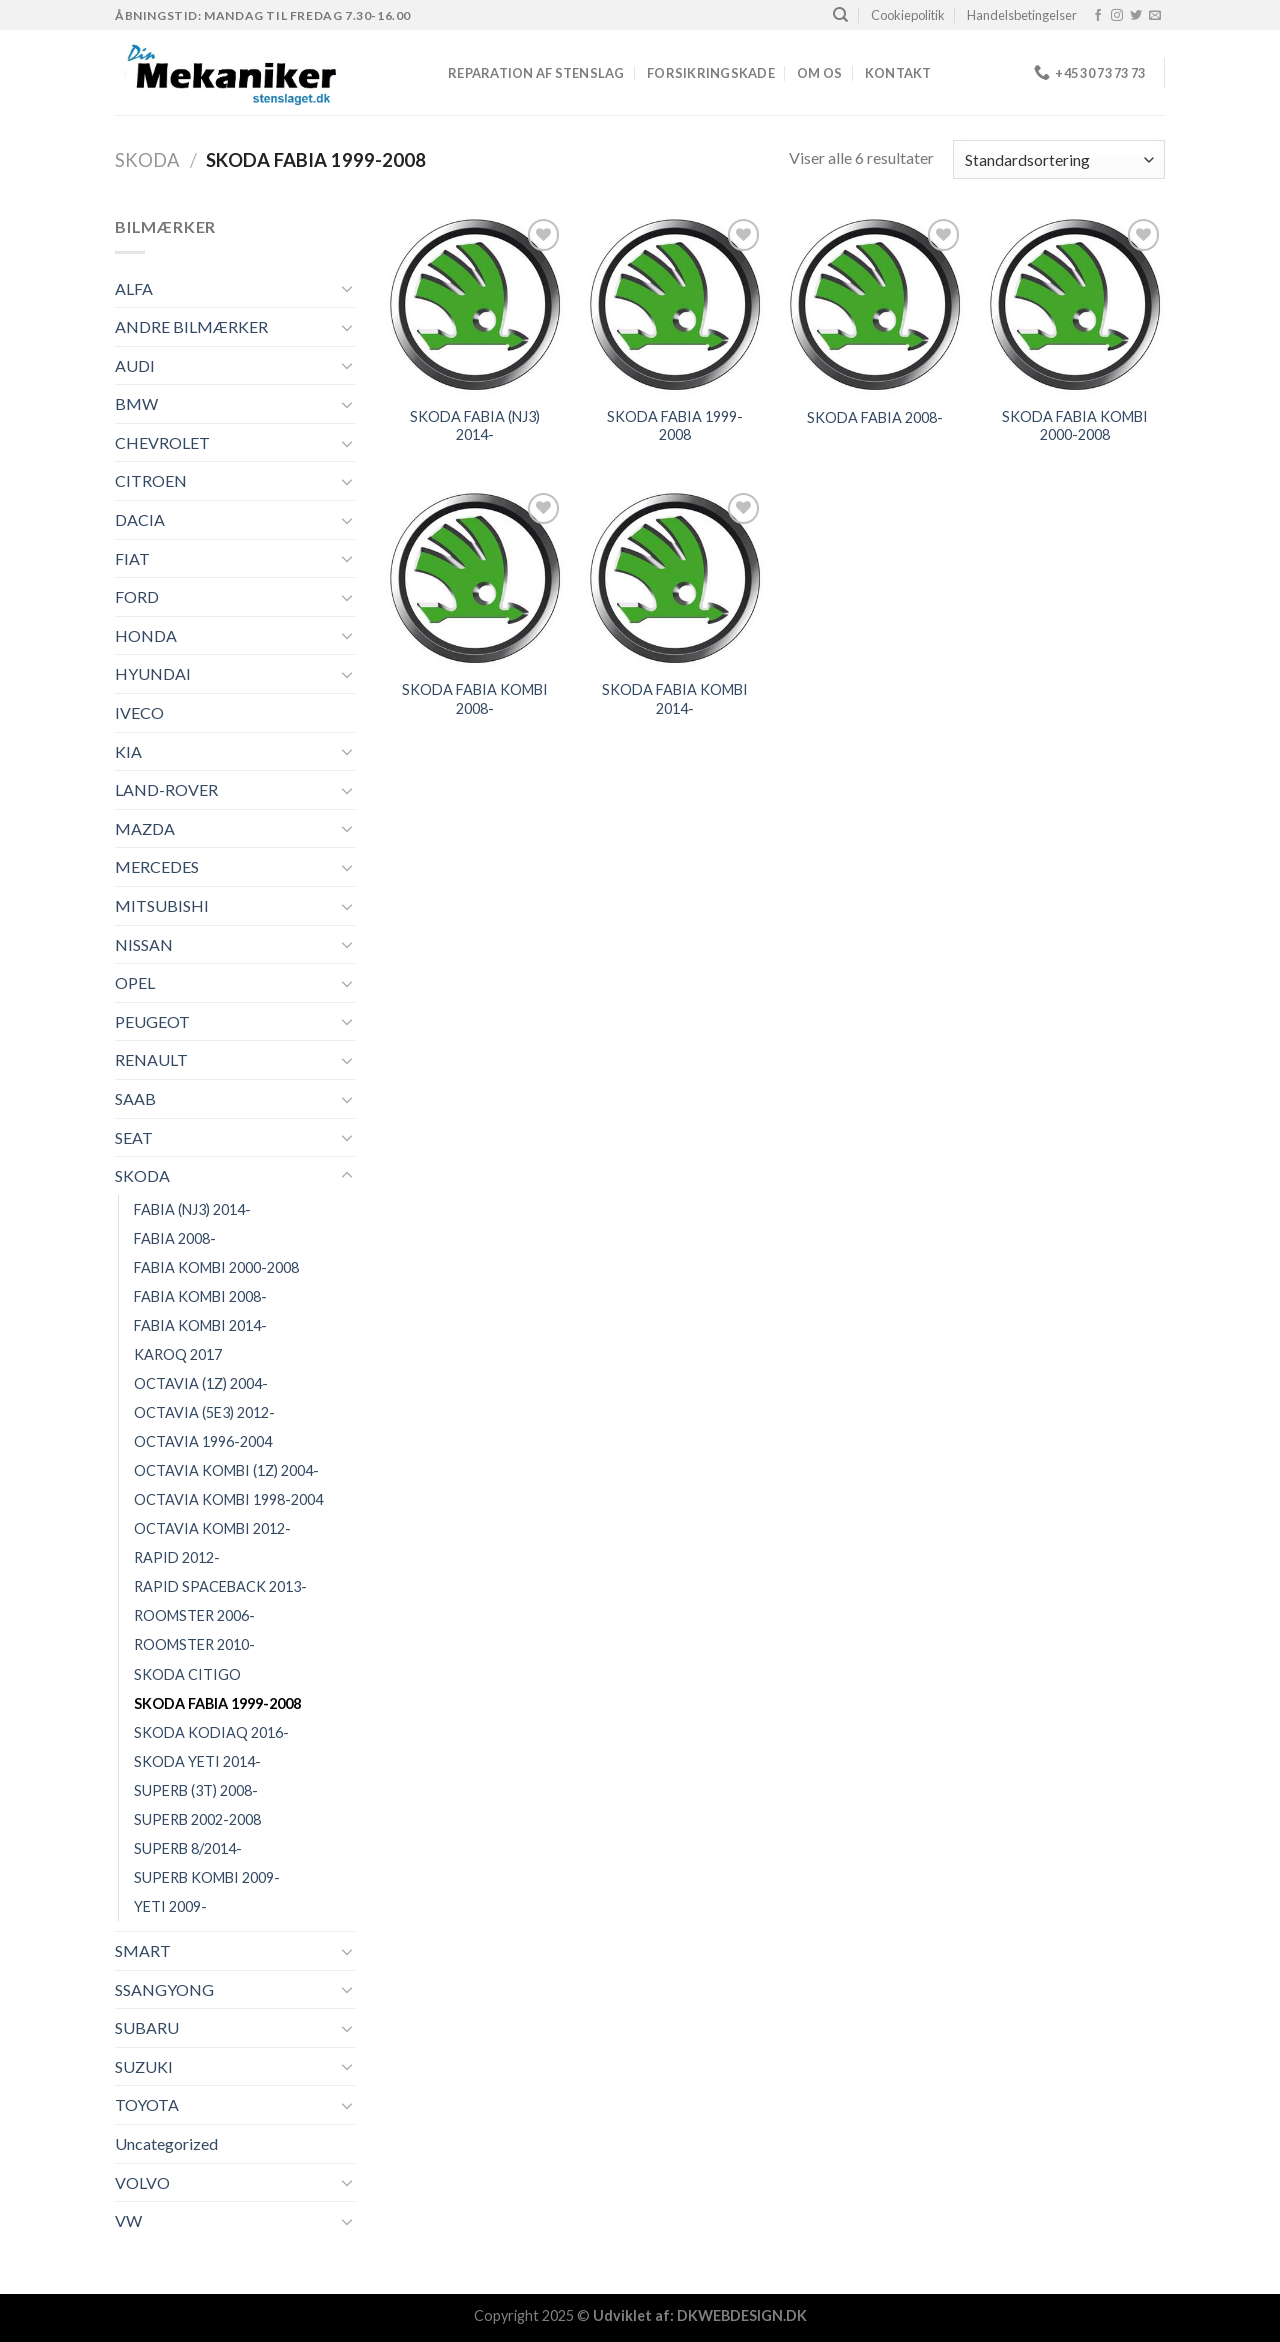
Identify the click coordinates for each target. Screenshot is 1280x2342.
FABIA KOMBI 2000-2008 (216, 1267)
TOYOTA (147, 2104)
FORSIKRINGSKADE (711, 73)
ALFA (134, 288)
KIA (128, 751)
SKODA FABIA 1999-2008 (217, 1703)
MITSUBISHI (162, 905)
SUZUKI (144, 2066)
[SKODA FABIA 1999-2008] (675, 304)
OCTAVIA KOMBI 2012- (212, 1528)
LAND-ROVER (166, 789)
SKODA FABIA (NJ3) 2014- (475, 426)
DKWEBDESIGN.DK (742, 2315)
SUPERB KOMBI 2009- (207, 1877)
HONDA (146, 635)
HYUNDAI (153, 673)
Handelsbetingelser (1022, 15)
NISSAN (144, 944)
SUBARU (147, 2027)
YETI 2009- (170, 1906)
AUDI (135, 365)
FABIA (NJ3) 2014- (192, 1209)
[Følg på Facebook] (1098, 16)
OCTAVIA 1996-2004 (203, 1441)
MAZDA (145, 828)
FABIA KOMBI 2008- (200, 1296)
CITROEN (151, 480)
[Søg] (840, 15)
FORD (137, 596)
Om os (819, 73)
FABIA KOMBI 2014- (200, 1325)
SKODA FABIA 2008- (875, 417)
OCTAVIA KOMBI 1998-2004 (228, 1499)
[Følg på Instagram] (1117, 16)
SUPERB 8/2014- (188, 1848)
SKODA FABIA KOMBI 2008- (475, 699)
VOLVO (142, 2182)
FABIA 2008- (175, 1238)
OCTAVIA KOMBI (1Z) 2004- (226, 1470)
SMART (143, 1950)
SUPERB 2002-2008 (197, 1819)
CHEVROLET (162, 442)
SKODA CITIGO (187, 1674)
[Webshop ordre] (1059, 159)
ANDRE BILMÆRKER (191, 326)
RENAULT (151, 1059)
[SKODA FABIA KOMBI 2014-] (675, 578)
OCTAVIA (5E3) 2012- (204, 1412)
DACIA (140, 519)
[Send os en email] (1155, 16)
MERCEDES (157, 866)
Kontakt (898, 73)
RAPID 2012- (177, 1557)
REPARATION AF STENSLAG (536, 73)
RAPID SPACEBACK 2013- (220, 1586)
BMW (136, 403)
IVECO (139, 712)
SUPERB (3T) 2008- (196, 1790)
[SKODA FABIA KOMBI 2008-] (475, 578)
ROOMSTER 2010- (194, 1644)
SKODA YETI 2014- (197, 1761)
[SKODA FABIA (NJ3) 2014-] (475, 304)
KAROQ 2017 (178, 1354)
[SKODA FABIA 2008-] (875, 304)
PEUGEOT (152, 1021)
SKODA (147, 160)
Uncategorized (166, 2143)
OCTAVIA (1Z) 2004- (201, 1383)
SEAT (134, 1137)
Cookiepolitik (908, 15)
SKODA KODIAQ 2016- (211, 1732)
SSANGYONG (164, 1989)
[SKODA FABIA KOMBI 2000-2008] (1075, 304)
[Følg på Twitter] (1136, 16)
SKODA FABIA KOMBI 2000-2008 (1075, 426)
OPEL (135, 982)
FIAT (132, 558)
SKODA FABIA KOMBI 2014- (675, 699)
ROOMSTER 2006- (194, 1615)
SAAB (135, 1098)
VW (128, 2220)
